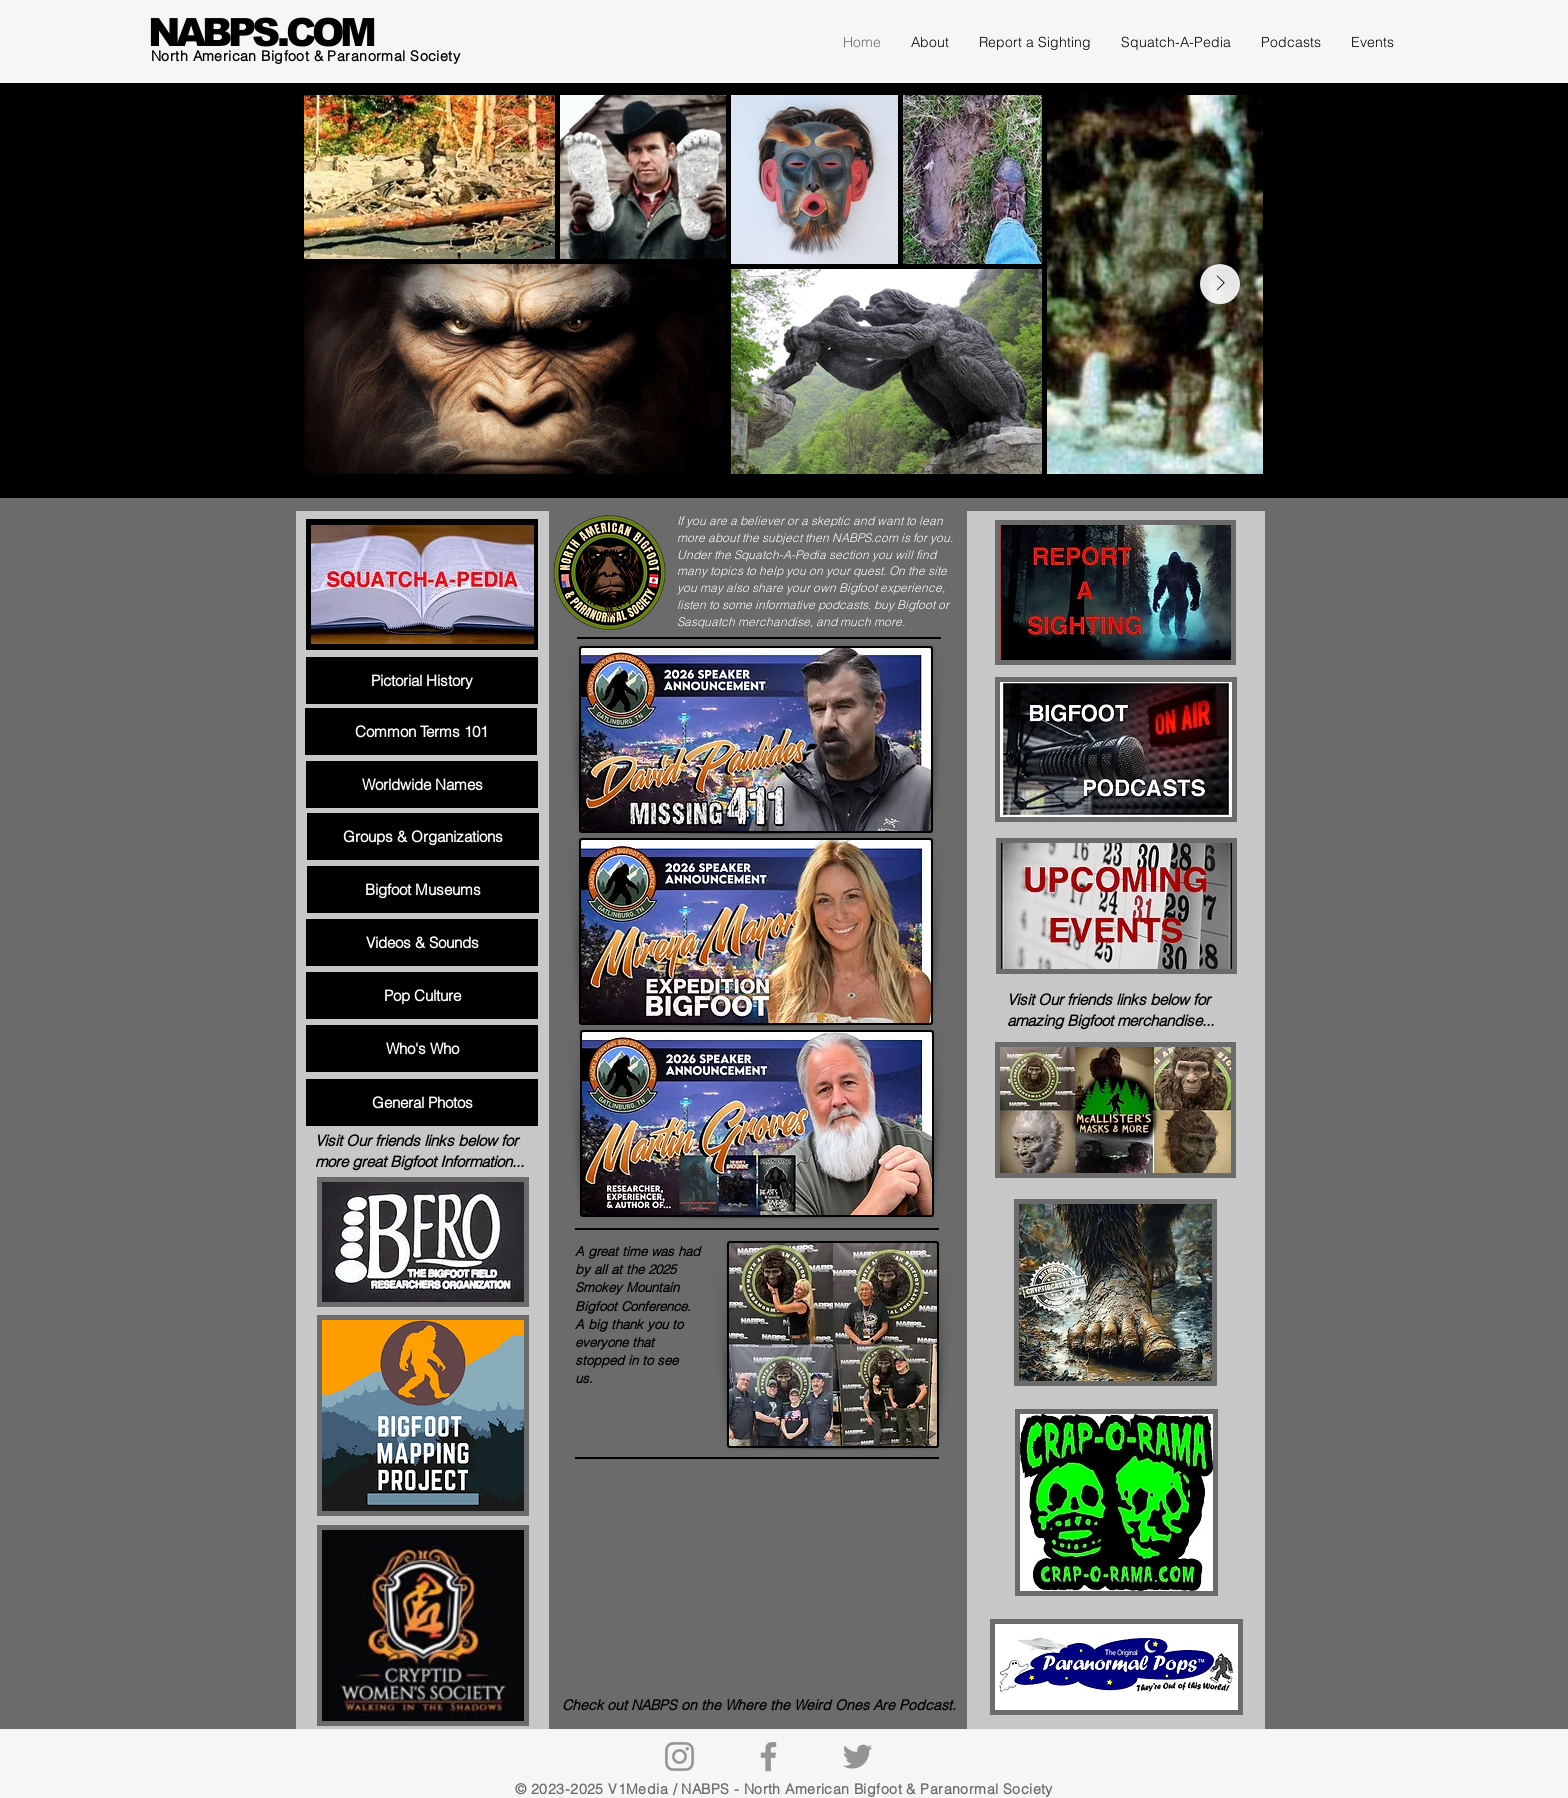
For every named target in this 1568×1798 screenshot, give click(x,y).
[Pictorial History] (422, 680)
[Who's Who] (422, 1048)
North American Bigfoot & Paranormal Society (305, 56)
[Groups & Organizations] (423, 836)
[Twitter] (857, 1756)
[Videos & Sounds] (422, 942)
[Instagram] (679, 1756)
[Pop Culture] (422, 995)
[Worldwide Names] (422, 784)
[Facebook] (768, 1756)
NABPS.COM (260, 32)
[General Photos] (422, 1102)
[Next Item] (1220, 284)
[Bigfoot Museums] (423, 889)
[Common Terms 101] (421, 731)
